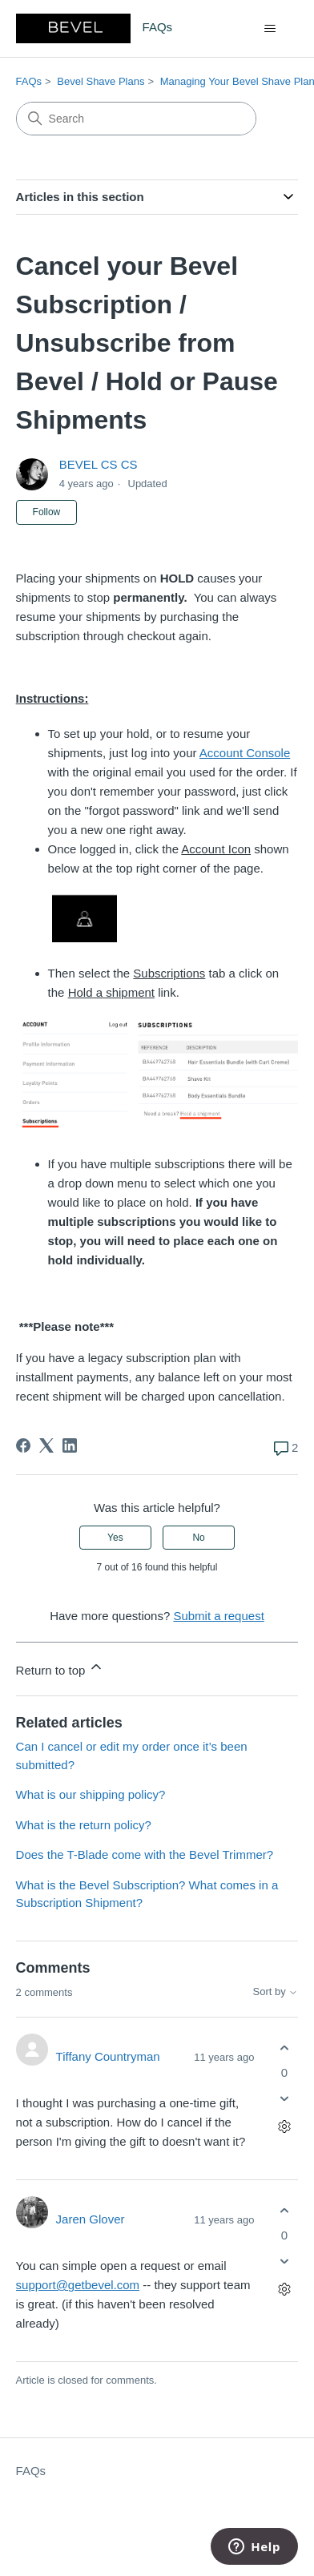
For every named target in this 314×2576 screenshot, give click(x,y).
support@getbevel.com (77, 2285)
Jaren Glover (90, 2219)
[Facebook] (23, 1445)
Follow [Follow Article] (47, 512)
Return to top (60, 1668)
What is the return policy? (83, 1825)
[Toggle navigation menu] (269, 29)
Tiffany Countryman (108, 2056)
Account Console (244, 753)
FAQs (29, 81)
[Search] (136, 119)
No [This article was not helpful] (198, 1537)
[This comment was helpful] (284, 2048)
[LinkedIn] (69, 1445)
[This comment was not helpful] (284, 2099)
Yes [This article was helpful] (115, 1537)
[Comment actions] (284, 2127)
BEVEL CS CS (98, 464)
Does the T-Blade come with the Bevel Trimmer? (145, 1854)
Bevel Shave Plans (100, 81)
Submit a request (218, 1616)
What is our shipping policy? (91, 1794)
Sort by (276, 1992)
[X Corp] (46, 1445)
